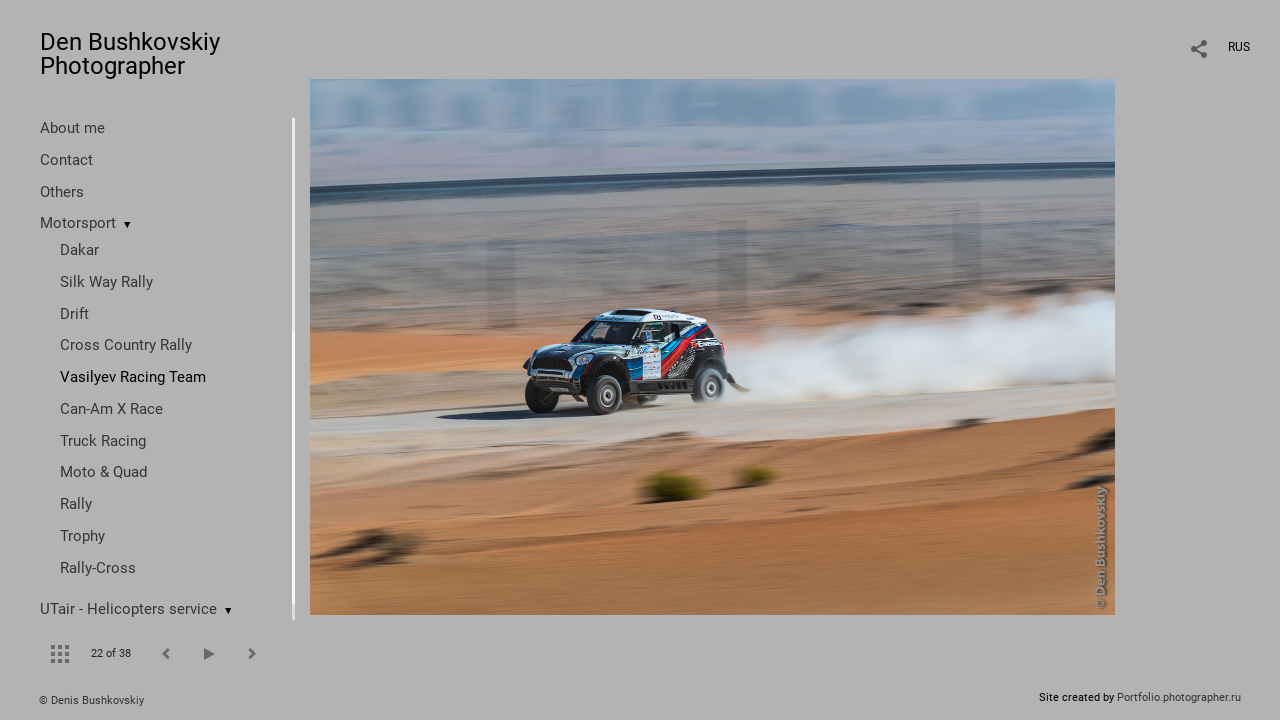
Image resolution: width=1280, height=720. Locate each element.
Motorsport (78, 223)
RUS (1239, 47)
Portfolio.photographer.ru (1179, 697)
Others (62, 192)
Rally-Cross (98, 568)
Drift (74, 314)
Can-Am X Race (111, 409)
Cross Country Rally (126, 345)
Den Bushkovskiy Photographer (130, 54)
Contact (66, 160)
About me (72, 128)
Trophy (82, 536)
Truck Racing (103, 441)
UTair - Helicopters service (128, 609)
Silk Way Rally (106, 282)
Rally (76, 504)
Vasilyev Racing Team (133, 377)
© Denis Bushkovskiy (91, 700)
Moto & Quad (103, 472)
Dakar (79, 250)
